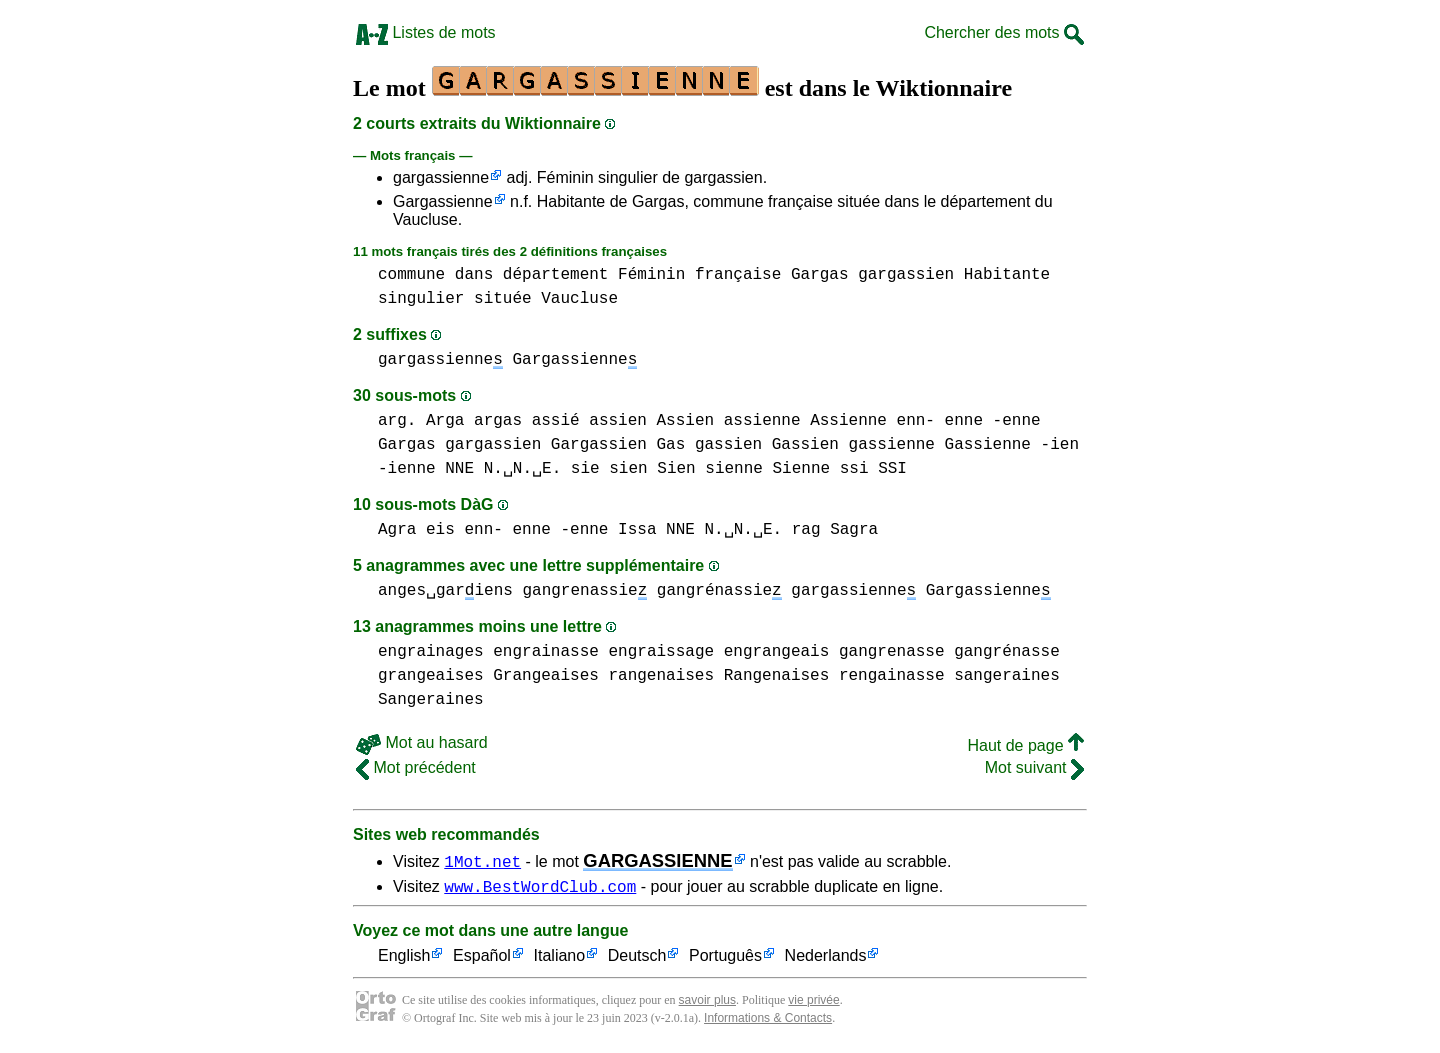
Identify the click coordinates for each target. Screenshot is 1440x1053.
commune (411, 275)
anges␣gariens (445, 591)
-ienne (407, 469)
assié (556, 421)
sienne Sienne (767, 469)
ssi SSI (873, 469)
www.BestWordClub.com (540, 889)
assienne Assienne (805, 421)
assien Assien (651, 421)
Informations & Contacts (768, 1021)
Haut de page (1025, 745)
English (404, 959)
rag (806, 530)
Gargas (820, 275)
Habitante (1007, 275)
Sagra (854, 530)
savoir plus (707, 1003)
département (556, 275)
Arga (445, 421)
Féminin (651, 275)
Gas (670, 445)
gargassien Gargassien (546, 445)
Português (725, 959)
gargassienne (441, 177)
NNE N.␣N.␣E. (503, 469)
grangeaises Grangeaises (488, 676)
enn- (916, 421)
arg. (397, 421)
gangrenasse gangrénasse (949, 652)
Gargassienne (443, 201)
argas (498, 421)
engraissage (661, 652)
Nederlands (826, 959)
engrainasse (546, 652)
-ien (1060, 445)
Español (482, 959)
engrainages (431, 652)
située (503, 299)
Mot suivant (1034, 767)
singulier (421, 299)
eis (440, 530)
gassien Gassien (767, 445)
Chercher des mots (1004, 32)
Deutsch (637, 959)
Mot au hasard (422, 742)
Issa (637, 530)
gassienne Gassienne (939, 445)
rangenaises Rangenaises (718, 676)
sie (585, 469)
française (738, 275)
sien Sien (652, 469)
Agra (397, 530)
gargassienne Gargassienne (507, 360)
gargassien (906, 275)
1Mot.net (482, 861)
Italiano (560, 959)
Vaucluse (579, 299)
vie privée (813, 1003)
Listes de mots (426, 32)
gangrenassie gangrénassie (651, 591)
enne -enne (993, 421)
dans (474, 275)
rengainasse (892, 676)
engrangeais (777, 652)
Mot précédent (416, 767)
